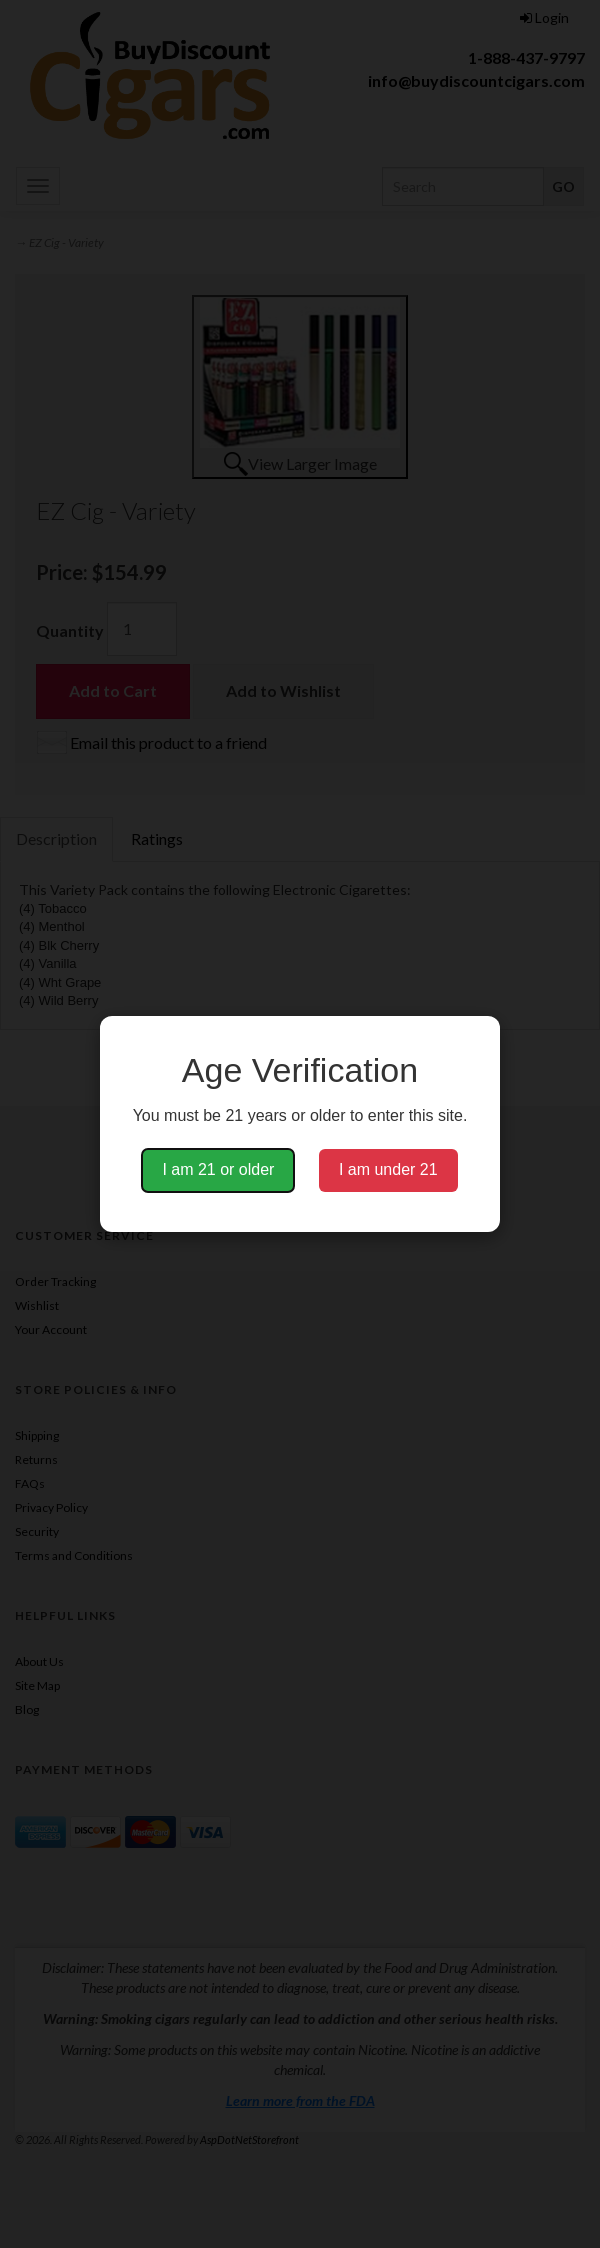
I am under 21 (388, 1169)
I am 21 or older (218, 1169)
